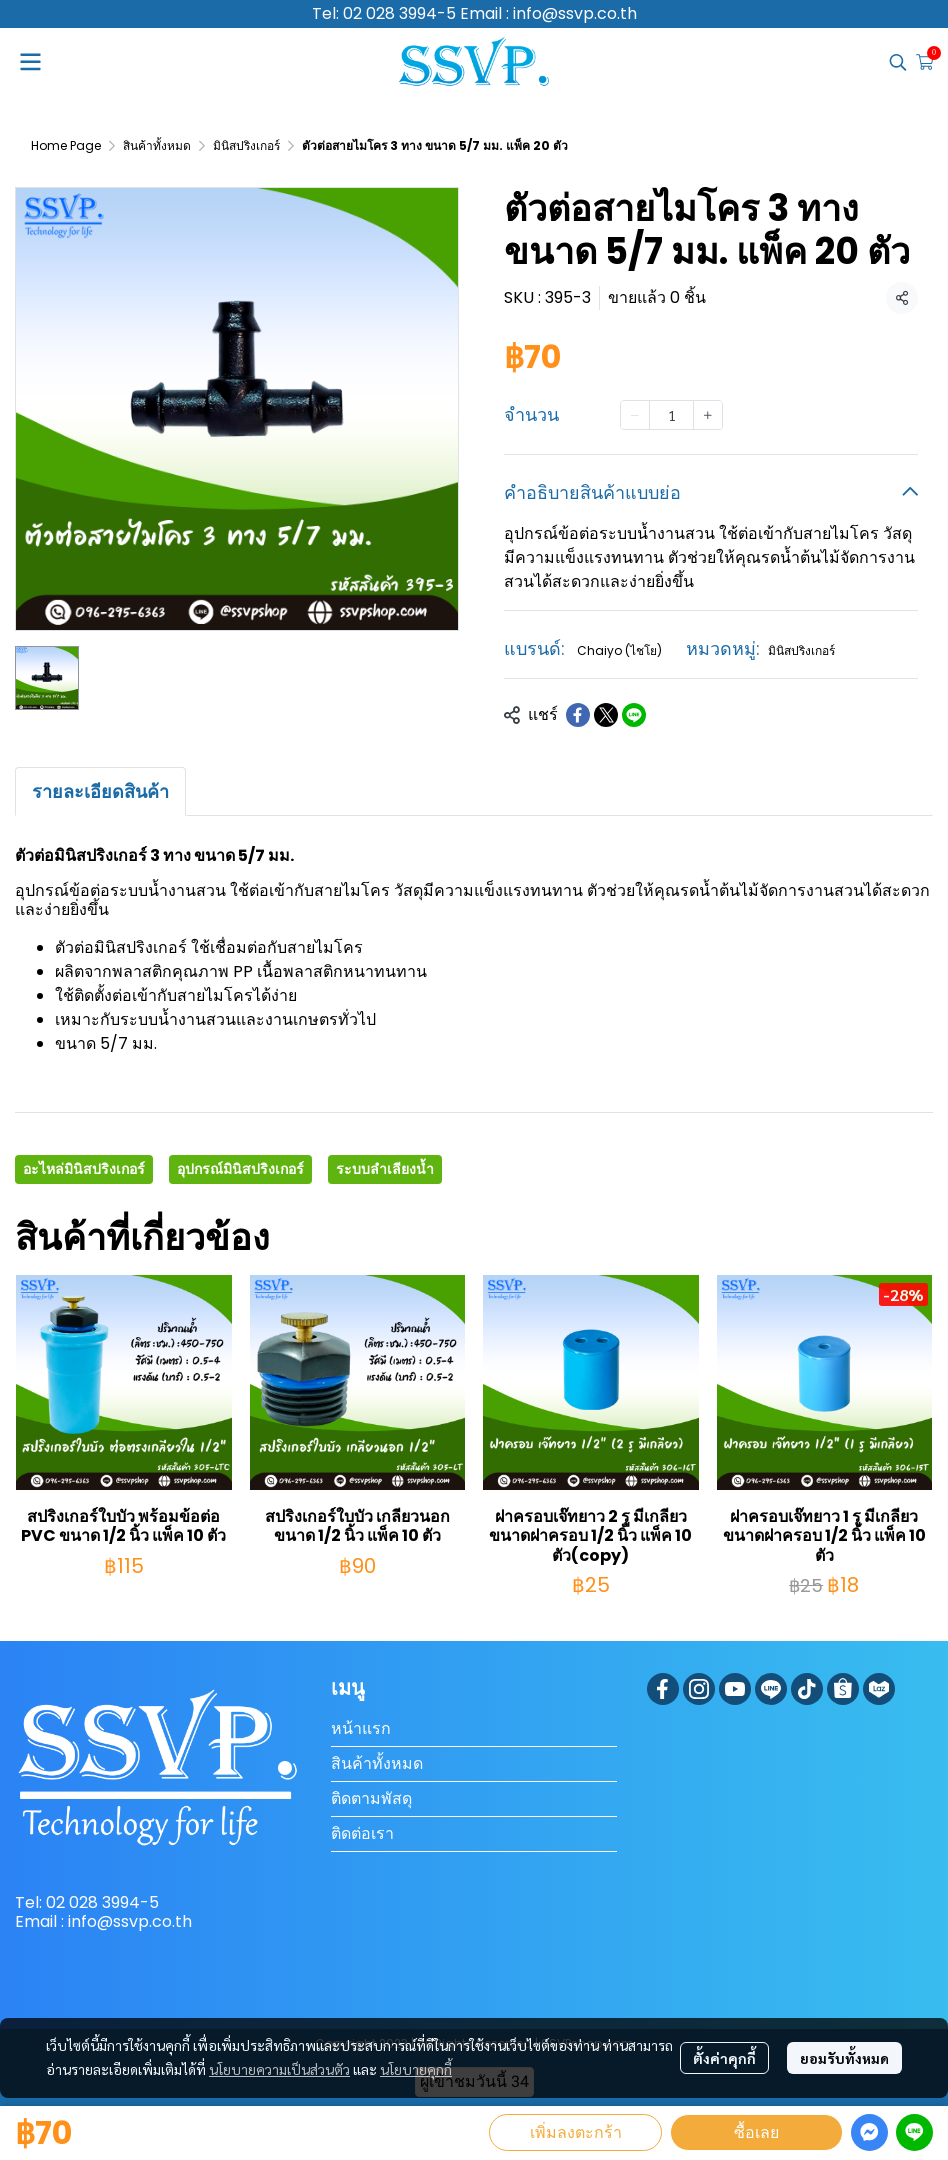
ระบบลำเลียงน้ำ (385, 1169)
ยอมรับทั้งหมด (844, 2058)
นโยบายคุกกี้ (416, 2069)
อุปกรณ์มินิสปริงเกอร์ (240, 1169)
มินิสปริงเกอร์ (246, 145)
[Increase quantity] (708, 415)
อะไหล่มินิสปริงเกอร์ (84, 1169)
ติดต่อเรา (362, 1833)
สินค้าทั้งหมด (157, 145)
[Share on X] (606, 715)
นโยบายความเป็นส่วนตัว (279, 2069)
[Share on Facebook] (578, 715)
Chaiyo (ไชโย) (619, 650)
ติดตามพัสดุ (371, 1798)
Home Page (66, 145)
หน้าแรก (361, 1728)
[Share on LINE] (634, 715)
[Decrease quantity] (635, 415)
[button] (898, 62)
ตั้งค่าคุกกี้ (724, 2058)
